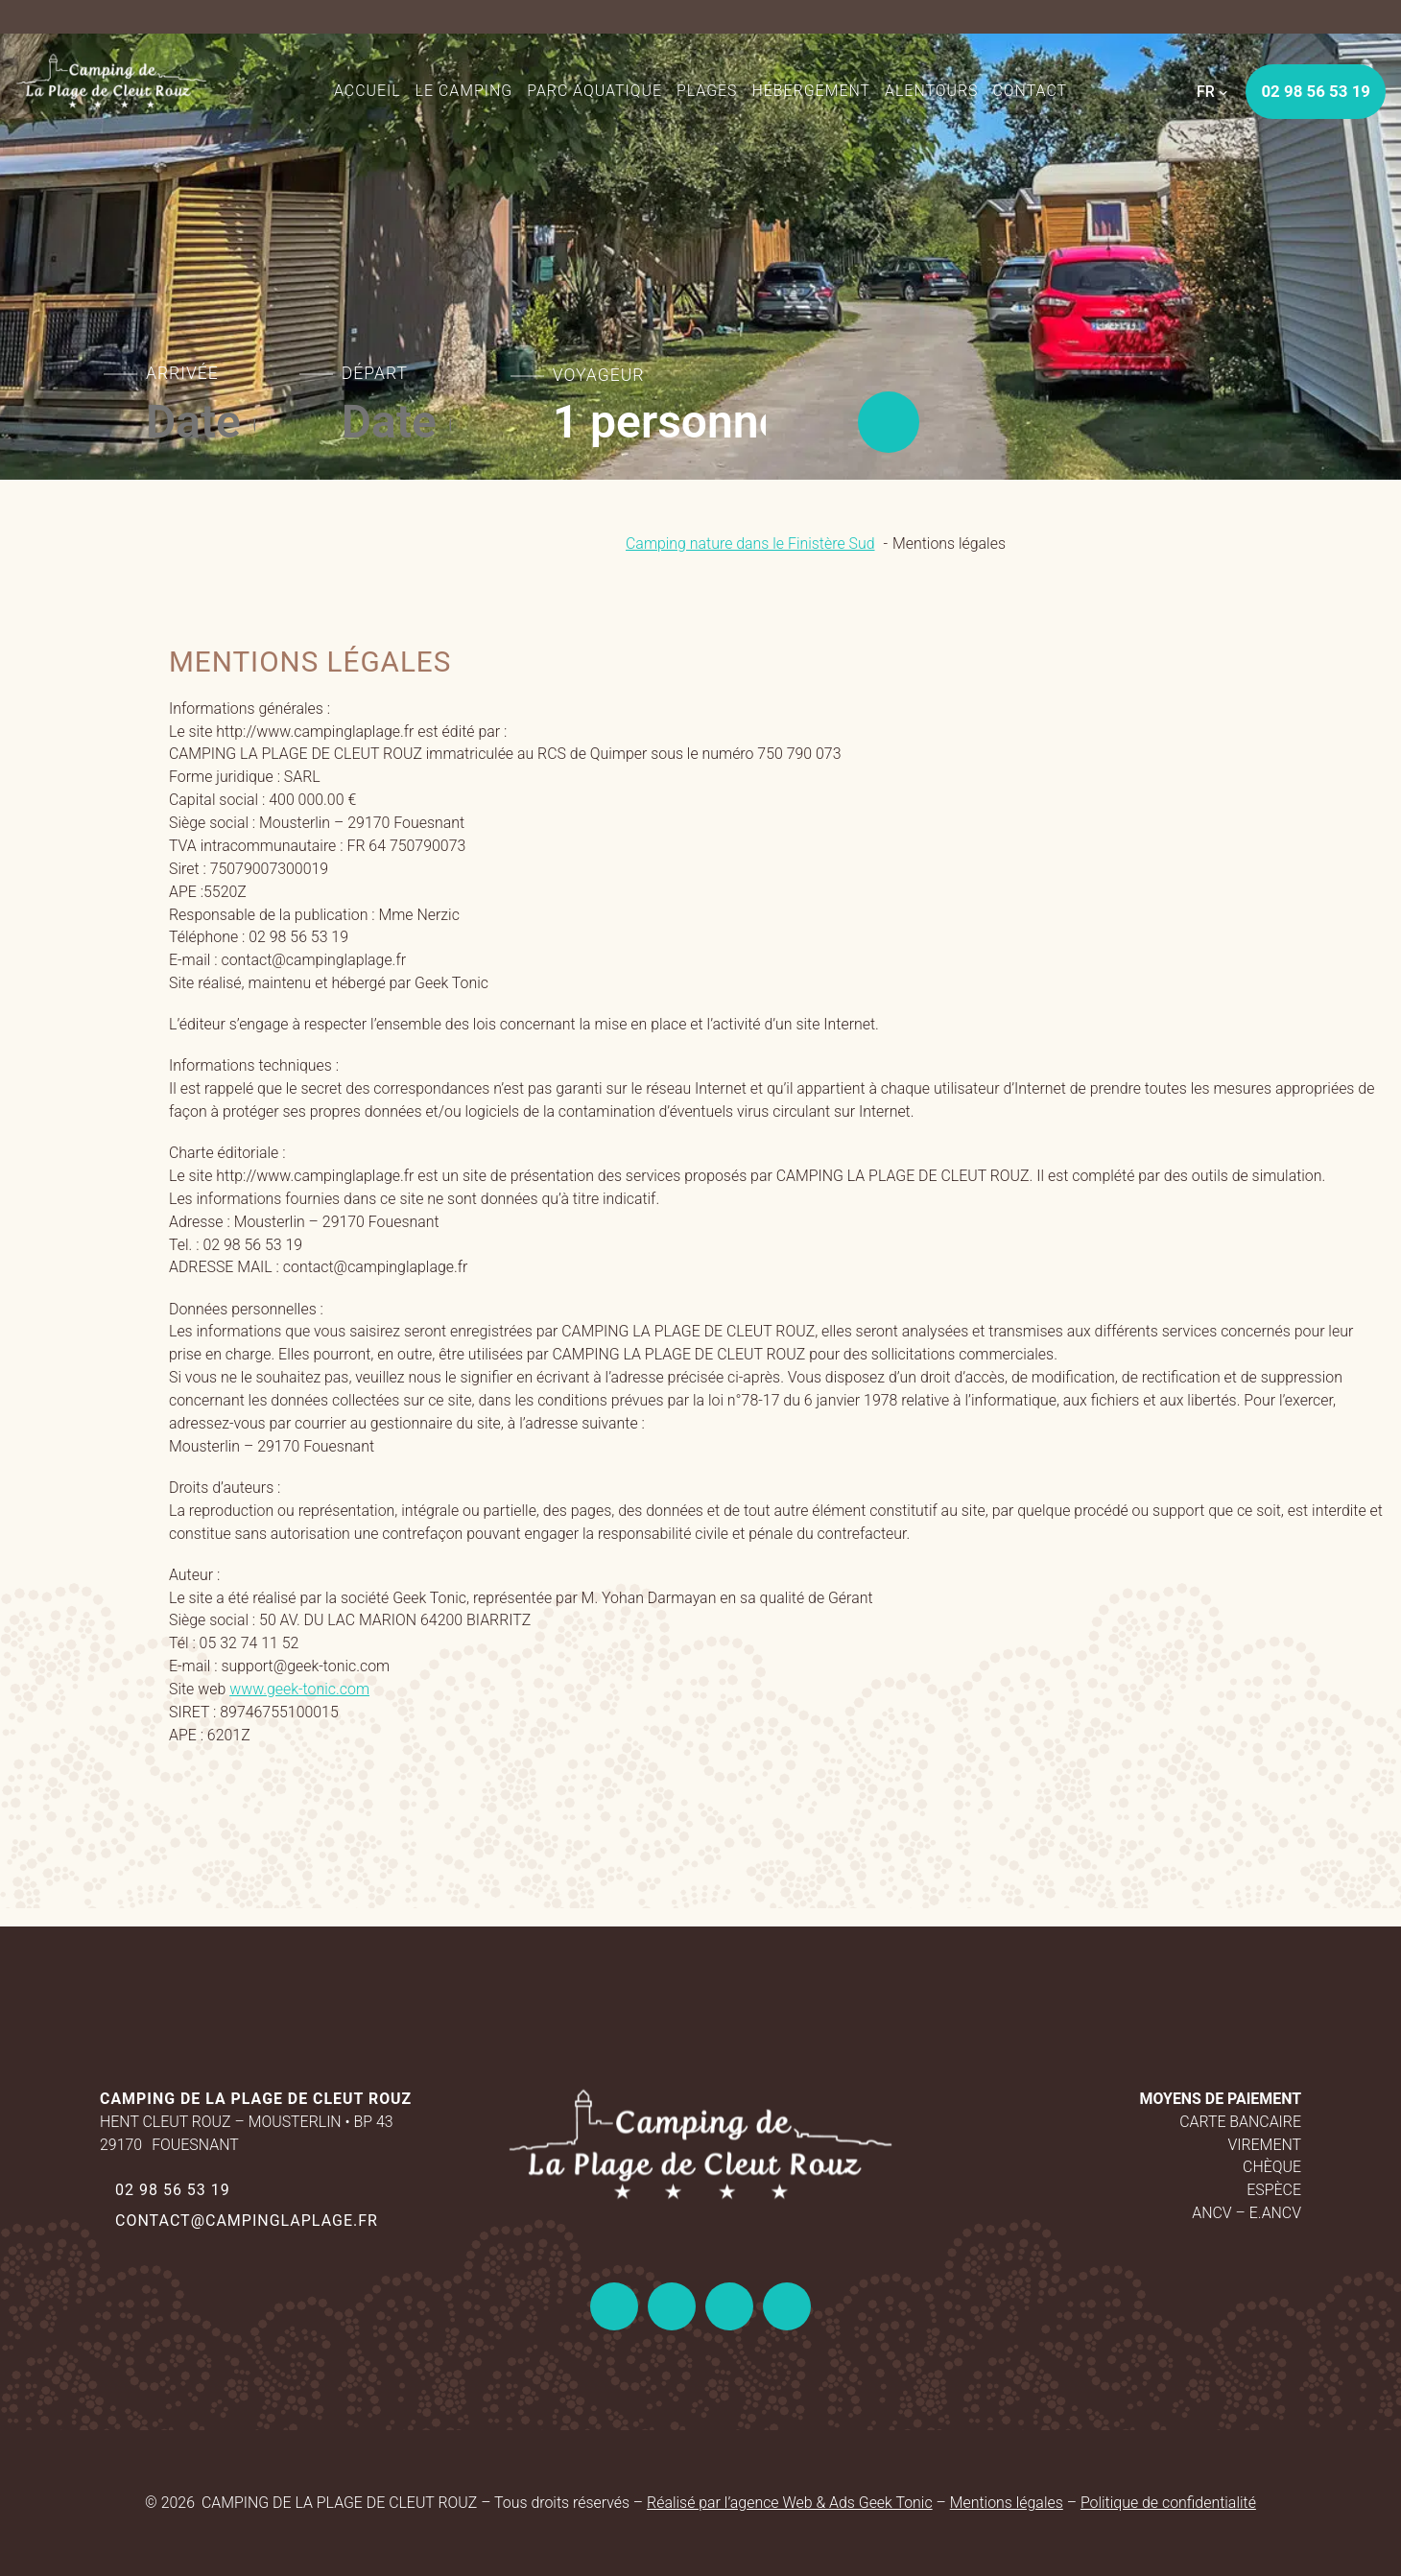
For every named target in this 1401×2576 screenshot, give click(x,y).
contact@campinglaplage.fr (246, 2220)
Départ (375, 373)
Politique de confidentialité (1168, 2502)
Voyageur (599, 375)
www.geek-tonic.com (299, 1689)
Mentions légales (1006, 2502)
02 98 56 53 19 (172, 2190)
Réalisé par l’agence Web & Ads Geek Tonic (790, 2502)
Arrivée (182, 373)
